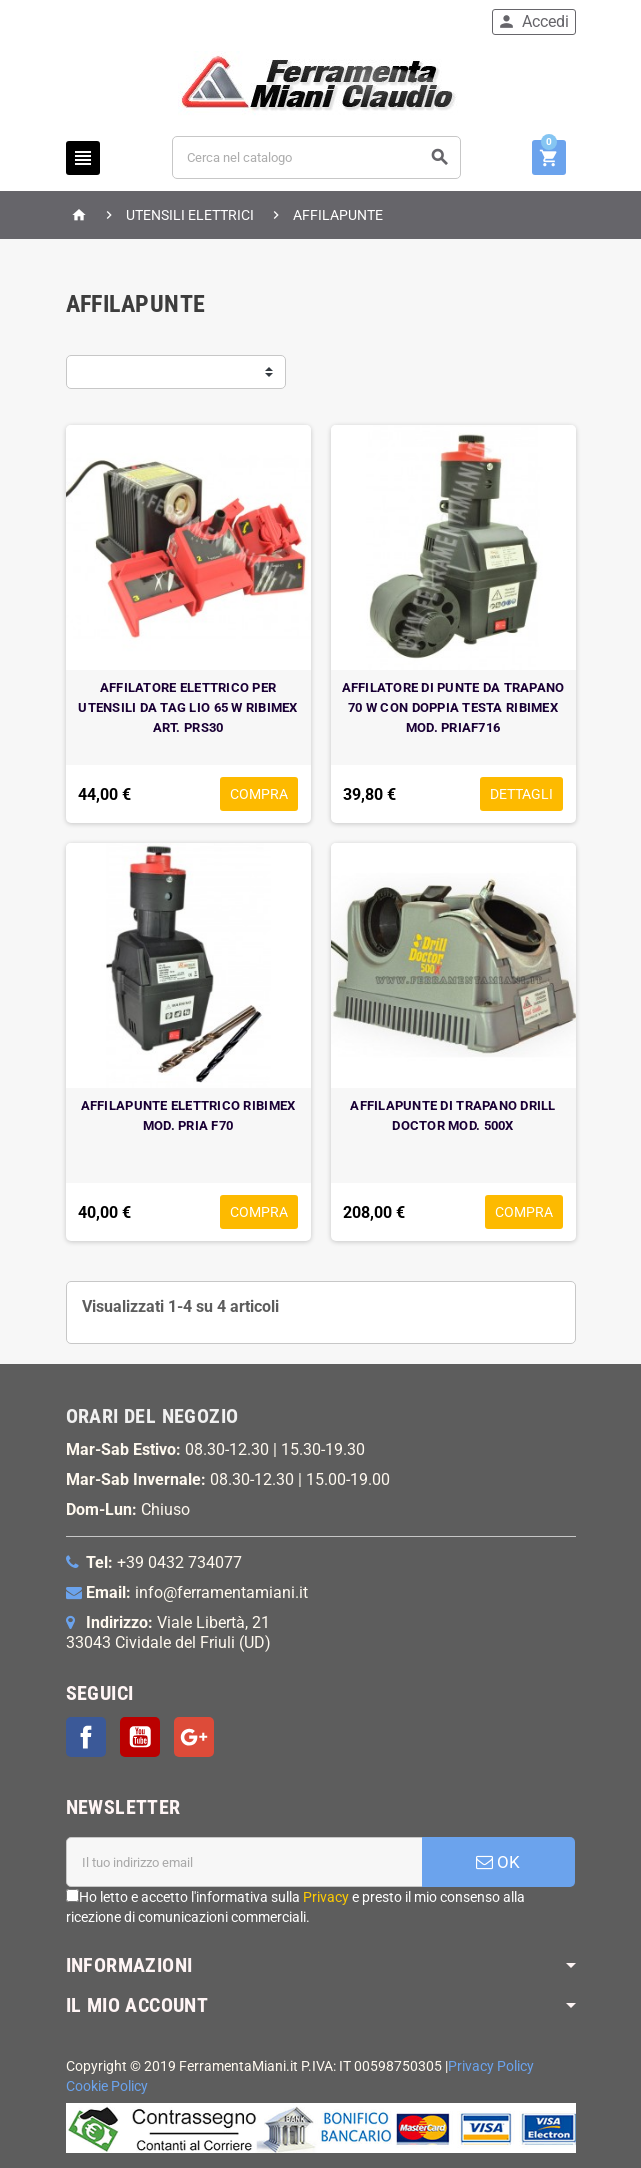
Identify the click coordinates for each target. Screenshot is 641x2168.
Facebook (86, 1737)
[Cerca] (316, 157)
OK (498, 1862)
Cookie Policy (107, 2086)
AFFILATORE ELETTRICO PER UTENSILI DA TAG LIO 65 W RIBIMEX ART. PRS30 (187, 707)
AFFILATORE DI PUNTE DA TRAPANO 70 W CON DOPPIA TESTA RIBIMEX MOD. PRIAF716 (453, 707)
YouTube (140, 1737)
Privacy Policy (491, 2066)
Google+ (194, 1737)
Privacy (326, 1897)
